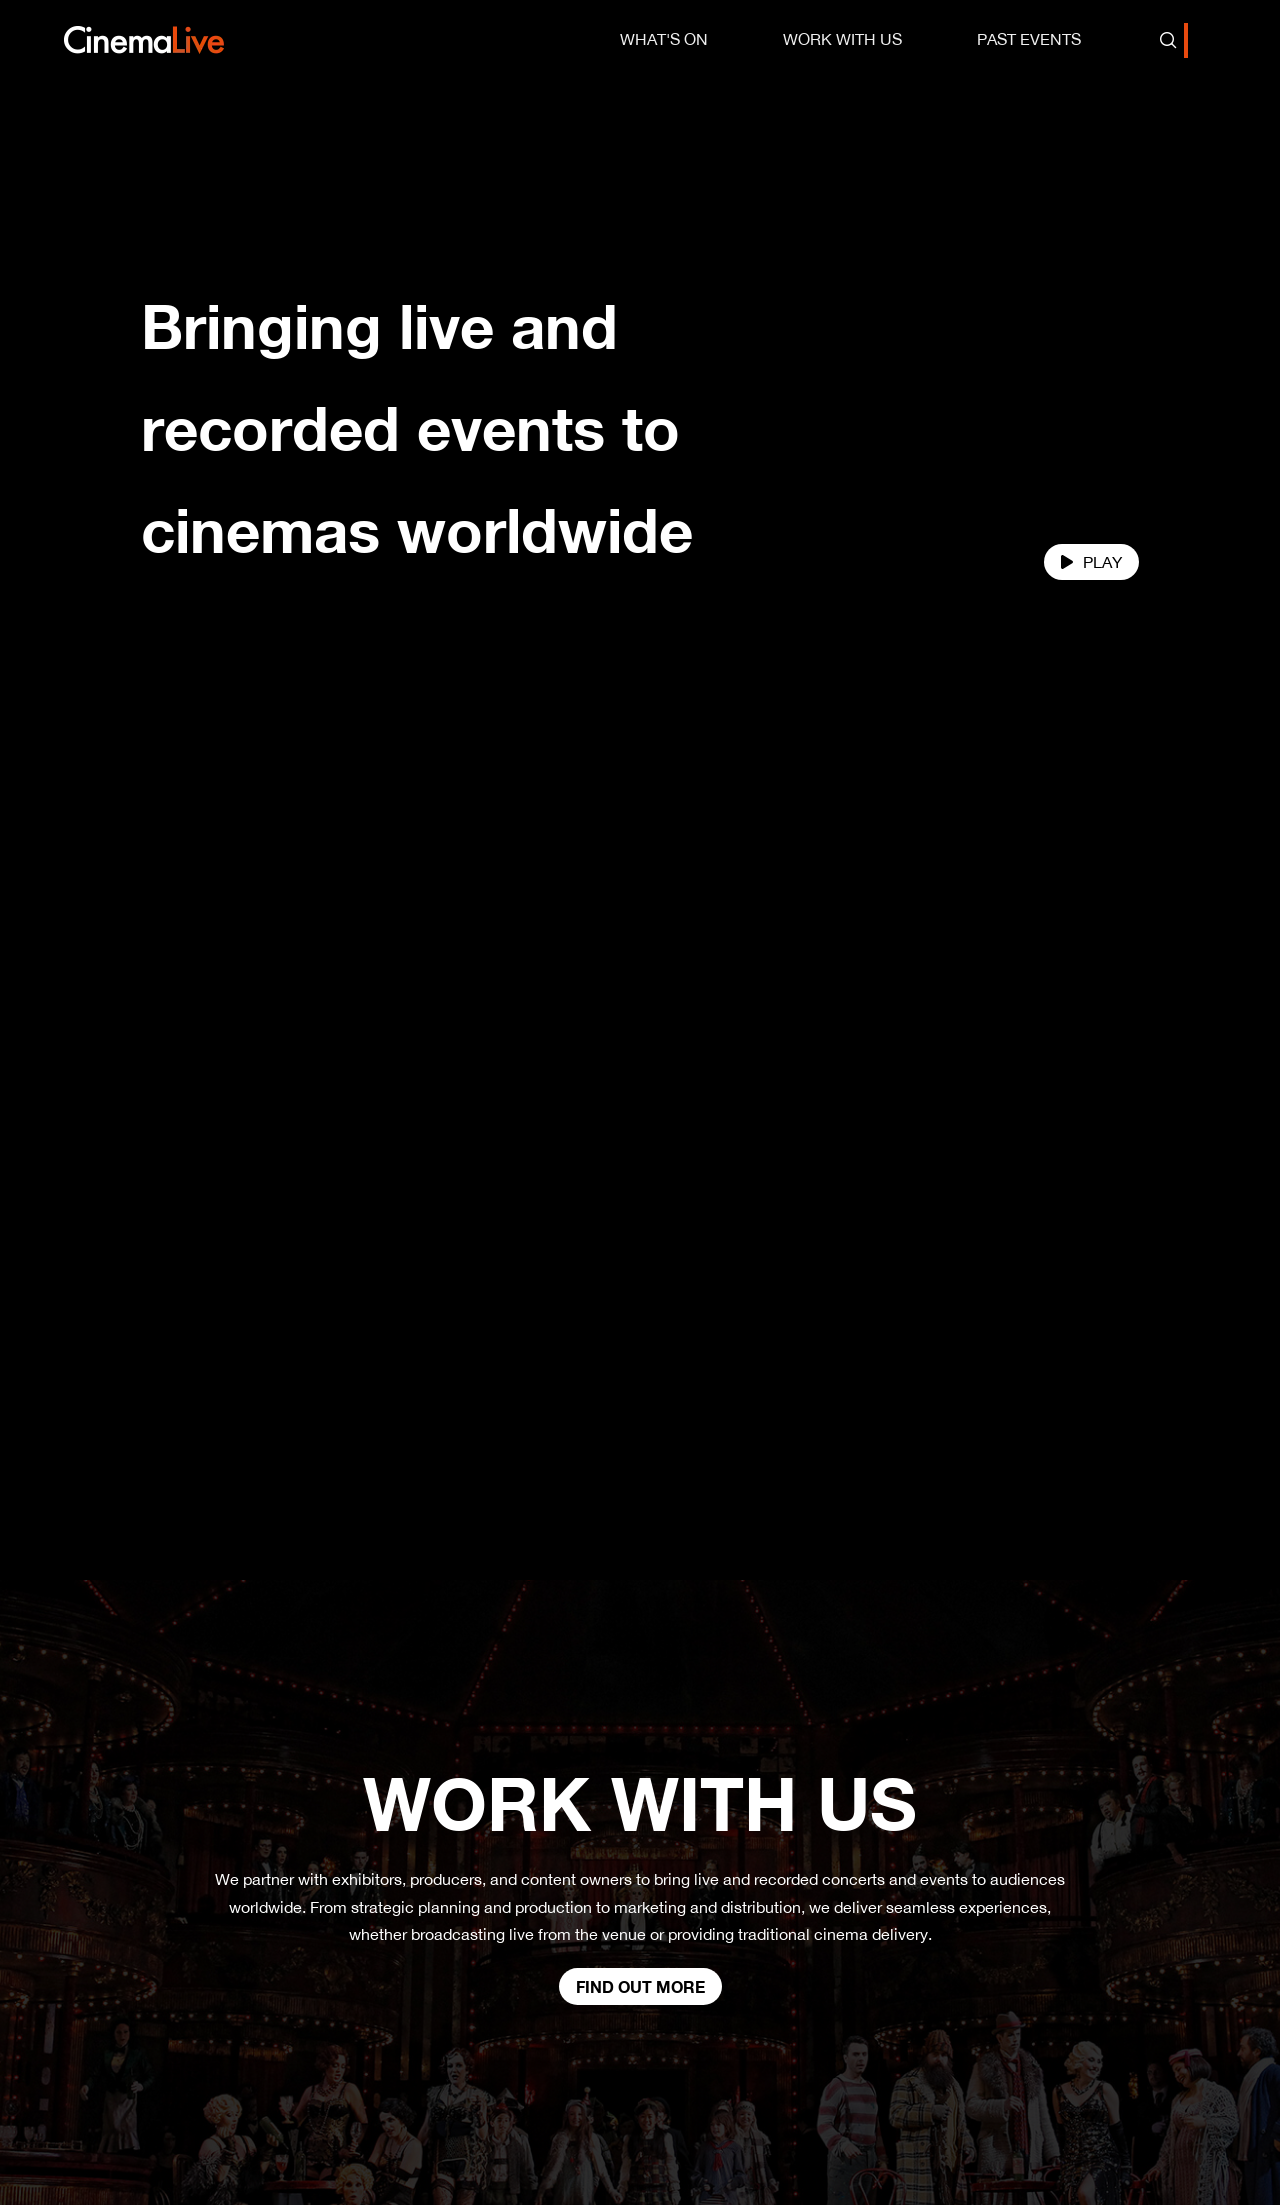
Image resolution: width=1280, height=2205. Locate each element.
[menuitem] (664, 39)
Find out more (640, 1906)
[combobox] (1186, 40)
